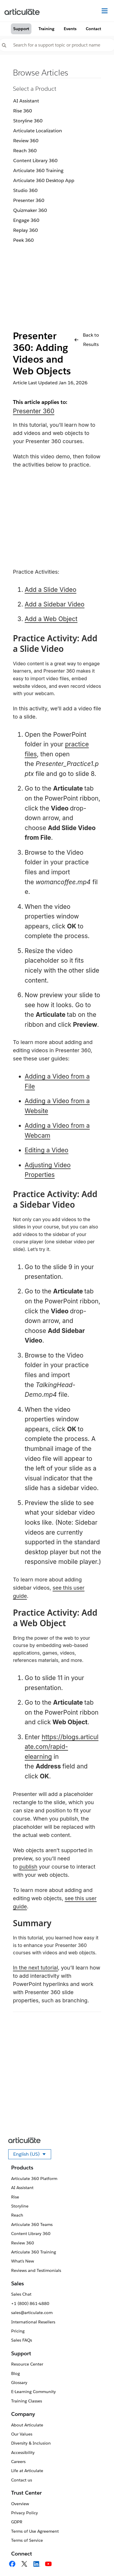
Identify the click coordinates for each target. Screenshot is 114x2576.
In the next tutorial (35, 1968)
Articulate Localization (37, 131)
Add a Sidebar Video (54, 604)
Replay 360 (25, 230)
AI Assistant (26, 101)
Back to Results (86, 339)
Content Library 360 (35, 160)
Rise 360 (22, 111)
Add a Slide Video (50, 589)
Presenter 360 (28, 200)
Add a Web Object (51, 619)
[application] (97, 2559)
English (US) (32, 2155)
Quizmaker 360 (30, 210)
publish (28, 1867)
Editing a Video (46, 1150)
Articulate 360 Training (38, 170)
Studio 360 (25, 190)
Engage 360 (26, 220)
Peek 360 (23, 240)
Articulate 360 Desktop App (43, 180)
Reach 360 (25, 151)
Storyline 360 (28, 121)
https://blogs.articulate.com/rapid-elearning (61, 1746)
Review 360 (25, 141)
